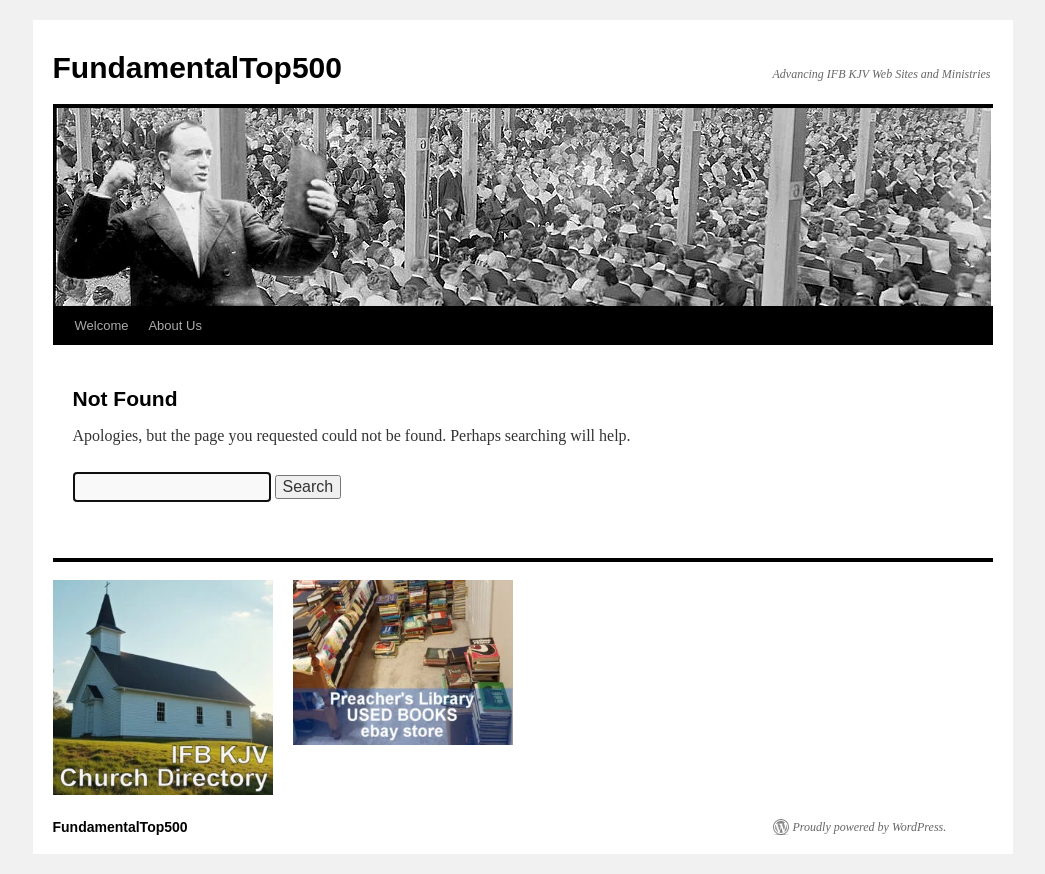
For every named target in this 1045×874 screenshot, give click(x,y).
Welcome (102, 325)
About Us (174, 325)
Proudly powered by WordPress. (870, 827)
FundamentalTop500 (197, 67)
